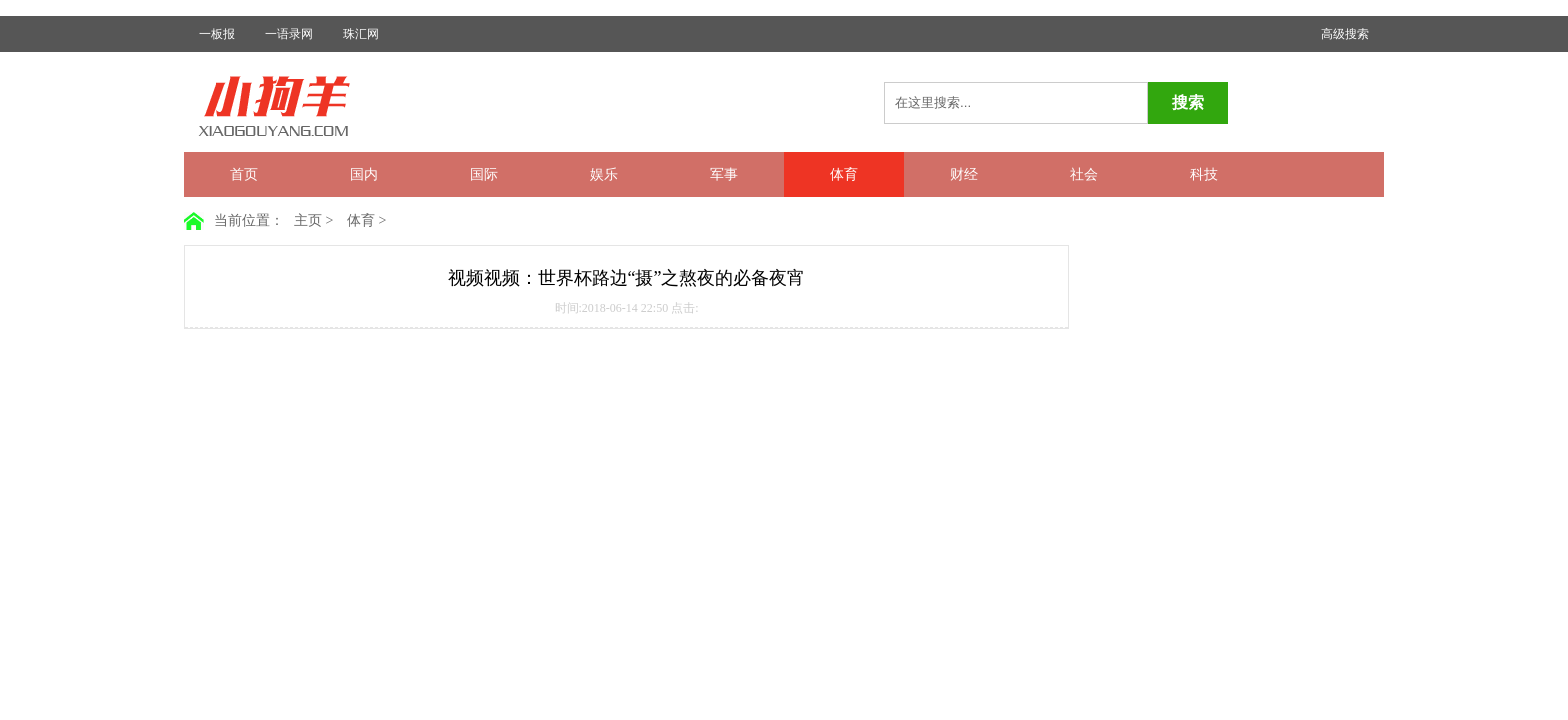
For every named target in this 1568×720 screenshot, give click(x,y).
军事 (724, 174)
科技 (1204, 174)
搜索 (1188, 102)
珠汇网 (361, 34)
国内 (364, 174)
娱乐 (604, 174)
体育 (844, 174)
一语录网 (289, 34)
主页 (308, 220)
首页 (244, 174)
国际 (484, 174)
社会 (1084, 174)
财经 (964, 174)
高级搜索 (1345, 34)
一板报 (217, 34)
